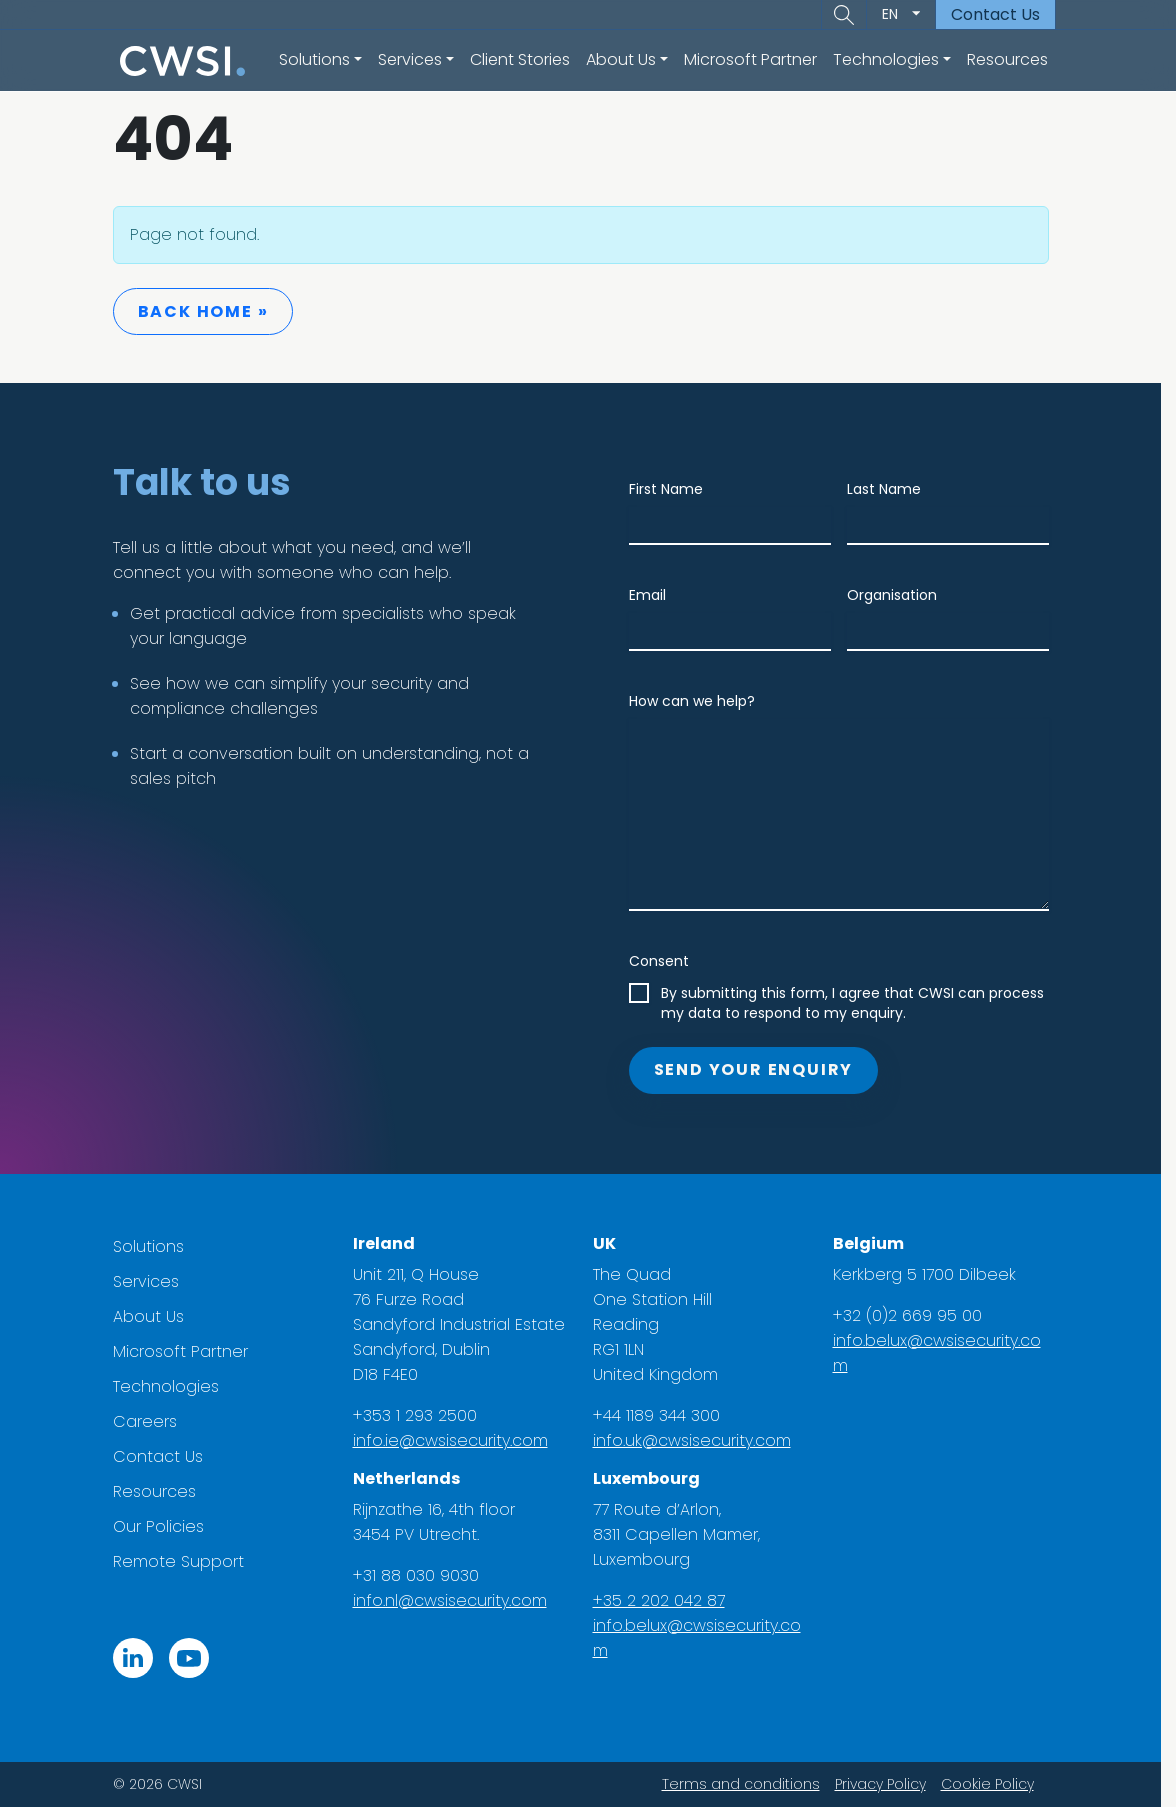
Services (153, 1281)
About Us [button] (621, 59)
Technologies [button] (886, 59)
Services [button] (410, 59)
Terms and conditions (748, 1784)
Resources (1007, 59)
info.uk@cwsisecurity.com (699, 1440)
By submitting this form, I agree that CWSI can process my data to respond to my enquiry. (859, 1003)
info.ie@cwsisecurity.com (457, 1440)
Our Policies (165, 1526)
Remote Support (185, 1561)
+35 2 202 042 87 (666, 1600)
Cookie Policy (994, 1784)
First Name (673, 489)
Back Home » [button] (210, 311)
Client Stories (520, 59)
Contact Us (995, 14)
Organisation (899, 595)
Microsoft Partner (750, 59)
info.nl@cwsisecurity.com (457, 1600)
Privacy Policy (887, 1784)
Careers (152, 1421)
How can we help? (699, 701)
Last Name (891, 489)
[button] (844, 15)
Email (654, 595)
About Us (155, 1316)
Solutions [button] (314, 59)
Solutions (155, 1246)
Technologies (173, 1386)
